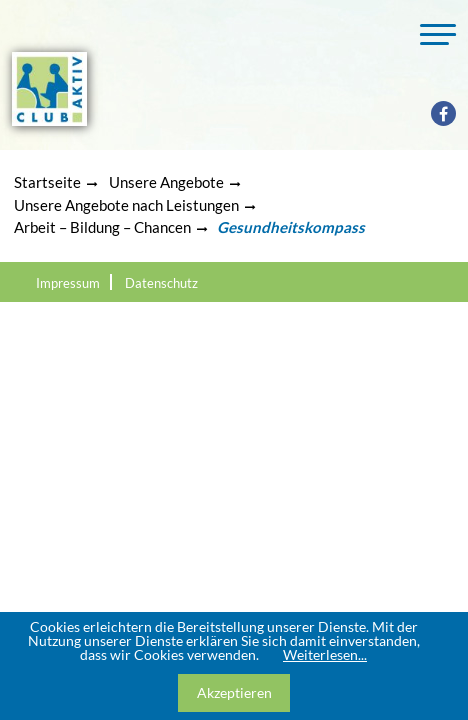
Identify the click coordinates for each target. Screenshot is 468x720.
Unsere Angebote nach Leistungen (126, 205)
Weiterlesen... (325, 654)
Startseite (47, 182)
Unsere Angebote (166, 182)
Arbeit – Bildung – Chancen (102, 227)
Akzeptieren (234, 692)
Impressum (68, 283)
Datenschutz (161, 283)
